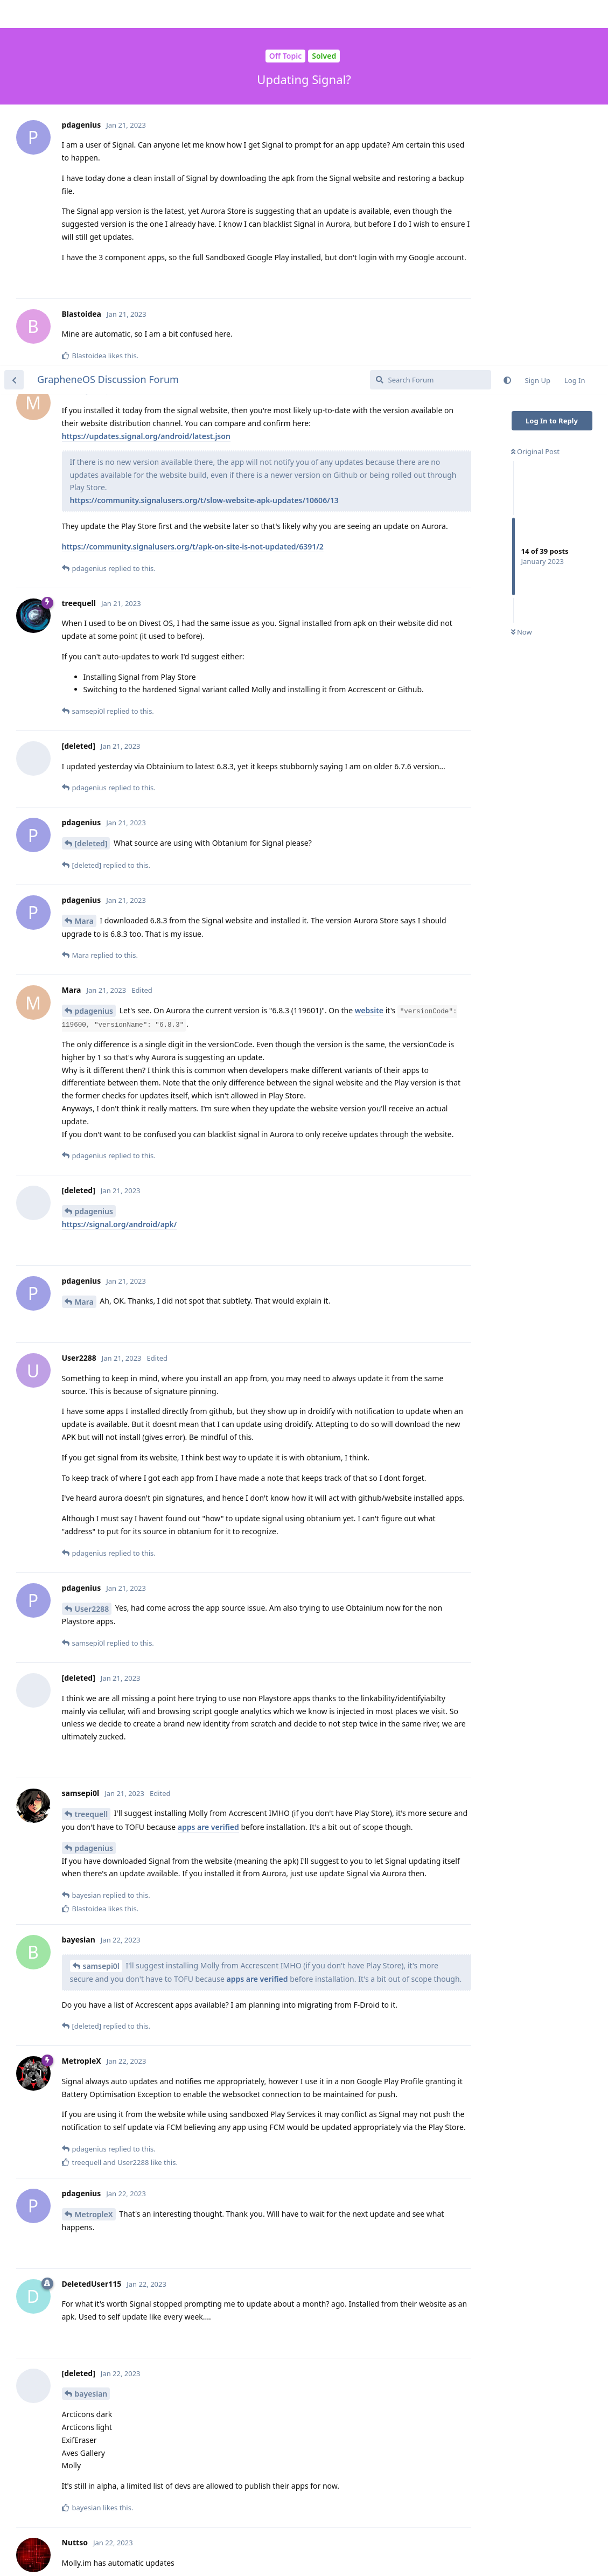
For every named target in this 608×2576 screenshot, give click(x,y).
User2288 (92, 1243)
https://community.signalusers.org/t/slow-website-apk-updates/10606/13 (204, 134)
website (369, 644)
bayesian (91, 2028)
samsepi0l (101, 1600)
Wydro (87, 2530)
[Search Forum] (430, 14)
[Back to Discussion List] (14, 14)
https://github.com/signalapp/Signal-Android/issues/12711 (169, 2543)
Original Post (535, 85)
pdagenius (94, 645)
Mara (84, 555)
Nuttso (87, 2274)
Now (521, 266)
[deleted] (91, 477)
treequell (91, 1448)
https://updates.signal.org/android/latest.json (146, 70)
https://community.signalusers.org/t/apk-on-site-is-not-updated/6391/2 (193, 181)
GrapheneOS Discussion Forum (108, 13)
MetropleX (94, 1848)
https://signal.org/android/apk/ (119, 858)
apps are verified (208, 1461)
